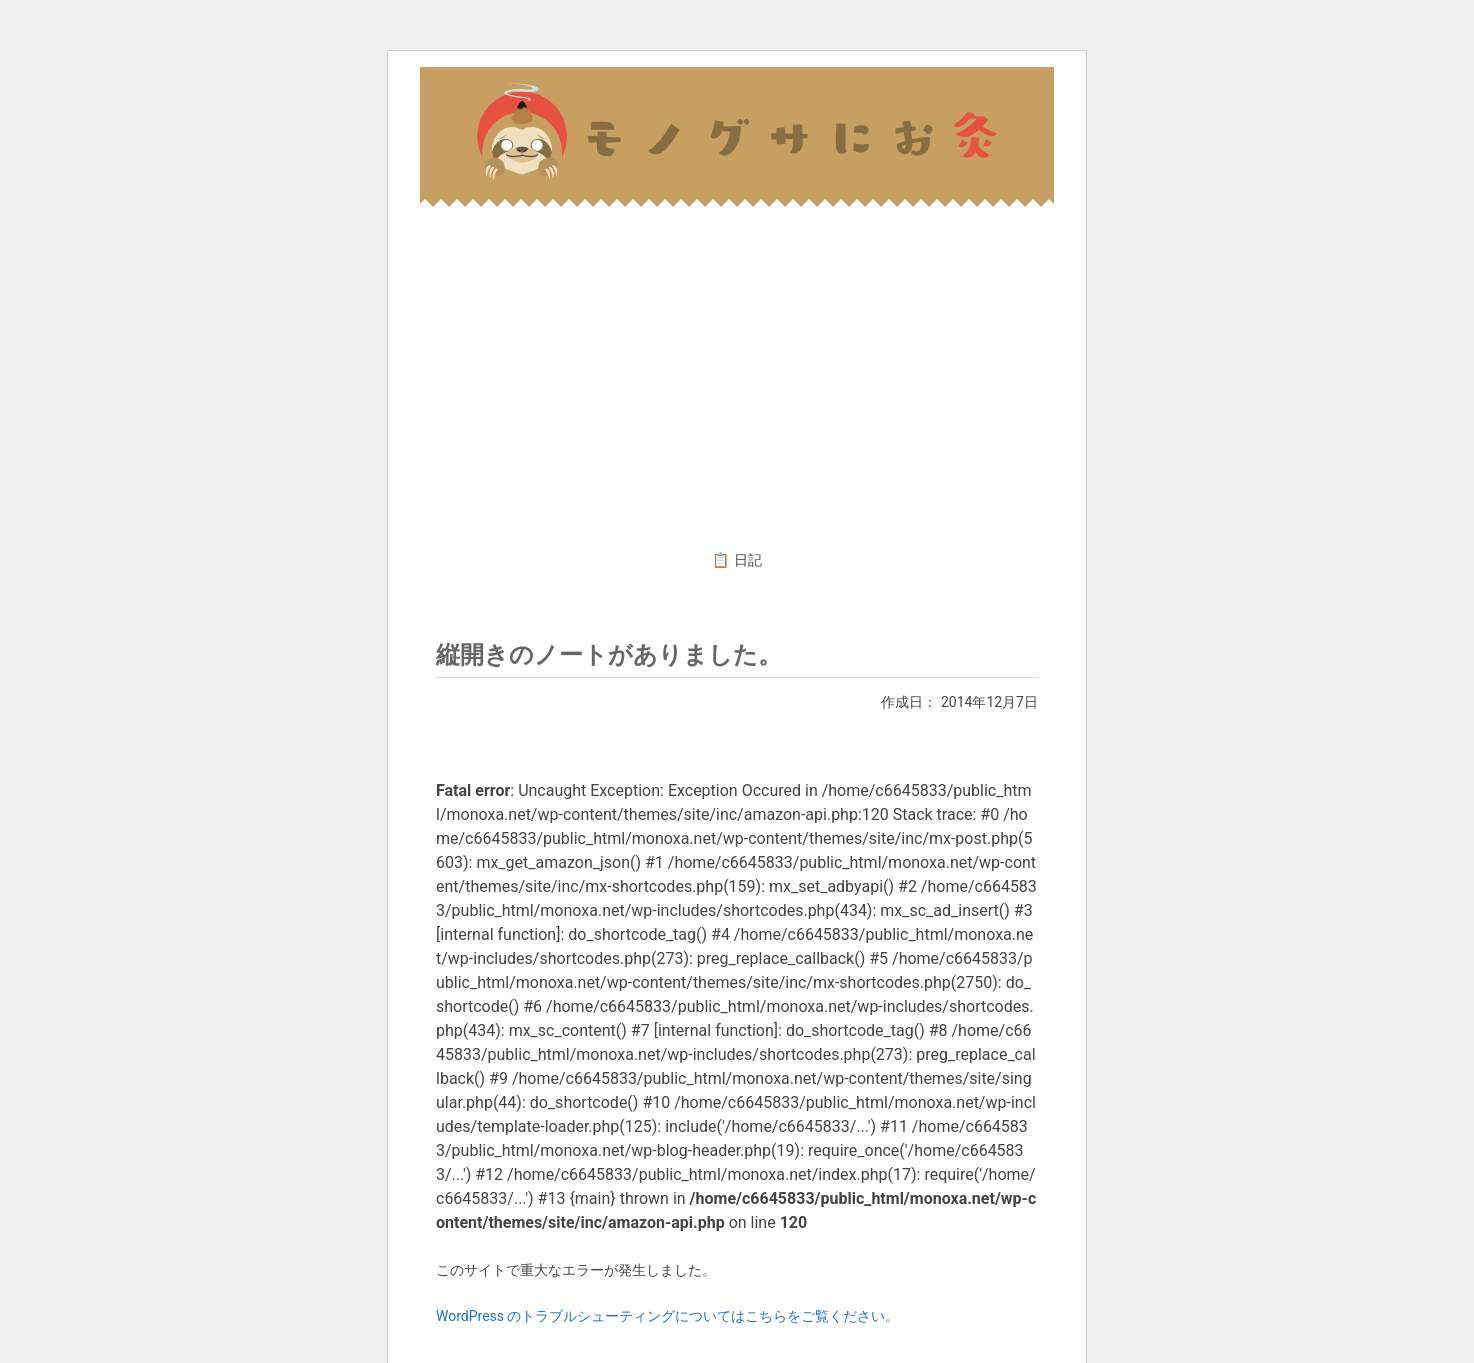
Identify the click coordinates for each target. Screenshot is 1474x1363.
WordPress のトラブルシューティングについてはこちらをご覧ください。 (668, 1316)
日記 (748, 560)
